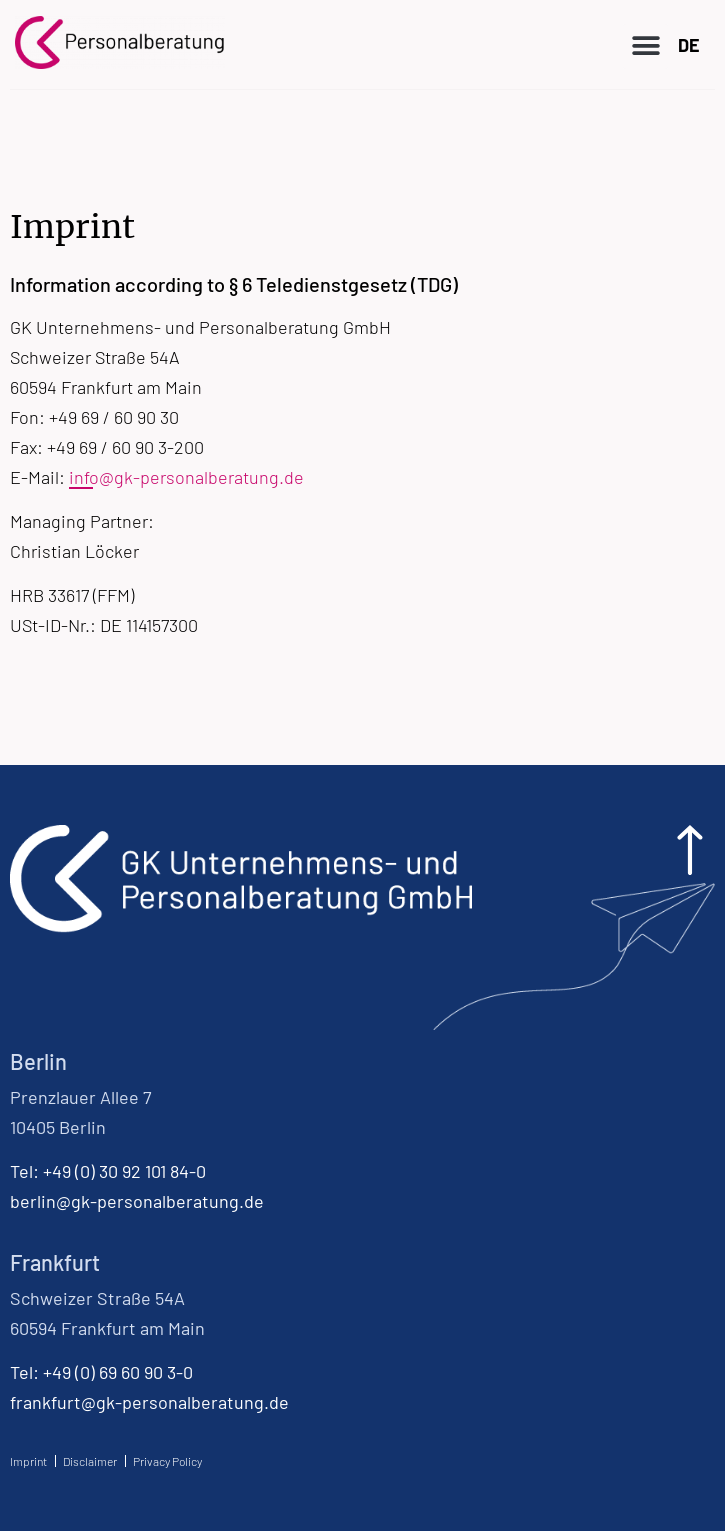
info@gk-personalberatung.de (186, 477)
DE (689, 45)
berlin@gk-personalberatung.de (137, 1201)
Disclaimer (90, 1461)
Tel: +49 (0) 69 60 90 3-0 (101, 1372)
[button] (645, 46)
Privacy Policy (167, 1461)
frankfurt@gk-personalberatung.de (149, 1402)
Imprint (28, 1461)
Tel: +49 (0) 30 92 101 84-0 (108, 1171)
